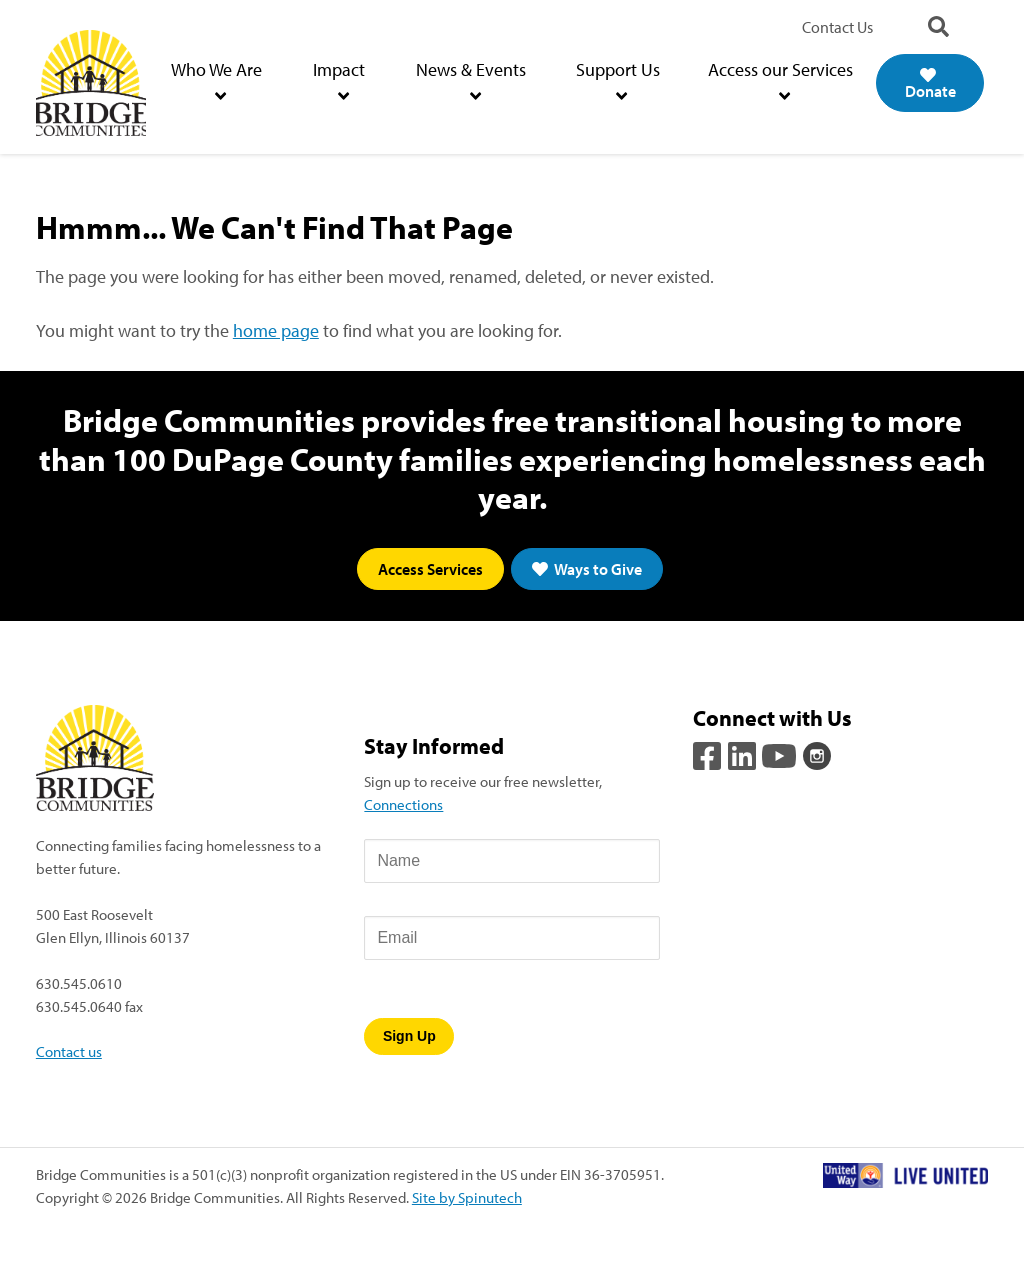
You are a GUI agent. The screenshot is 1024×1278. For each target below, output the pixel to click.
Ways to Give (587, 569)
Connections (403, 804)
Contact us (69, 1051)
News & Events (471, 81)
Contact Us (837, 27)
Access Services (430, 569)
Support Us (618, 81)
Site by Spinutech (467, 1197)
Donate (930, 84)
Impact (339, 81)
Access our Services (780, 81)
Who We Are (216, 81)
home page (276, 330)
